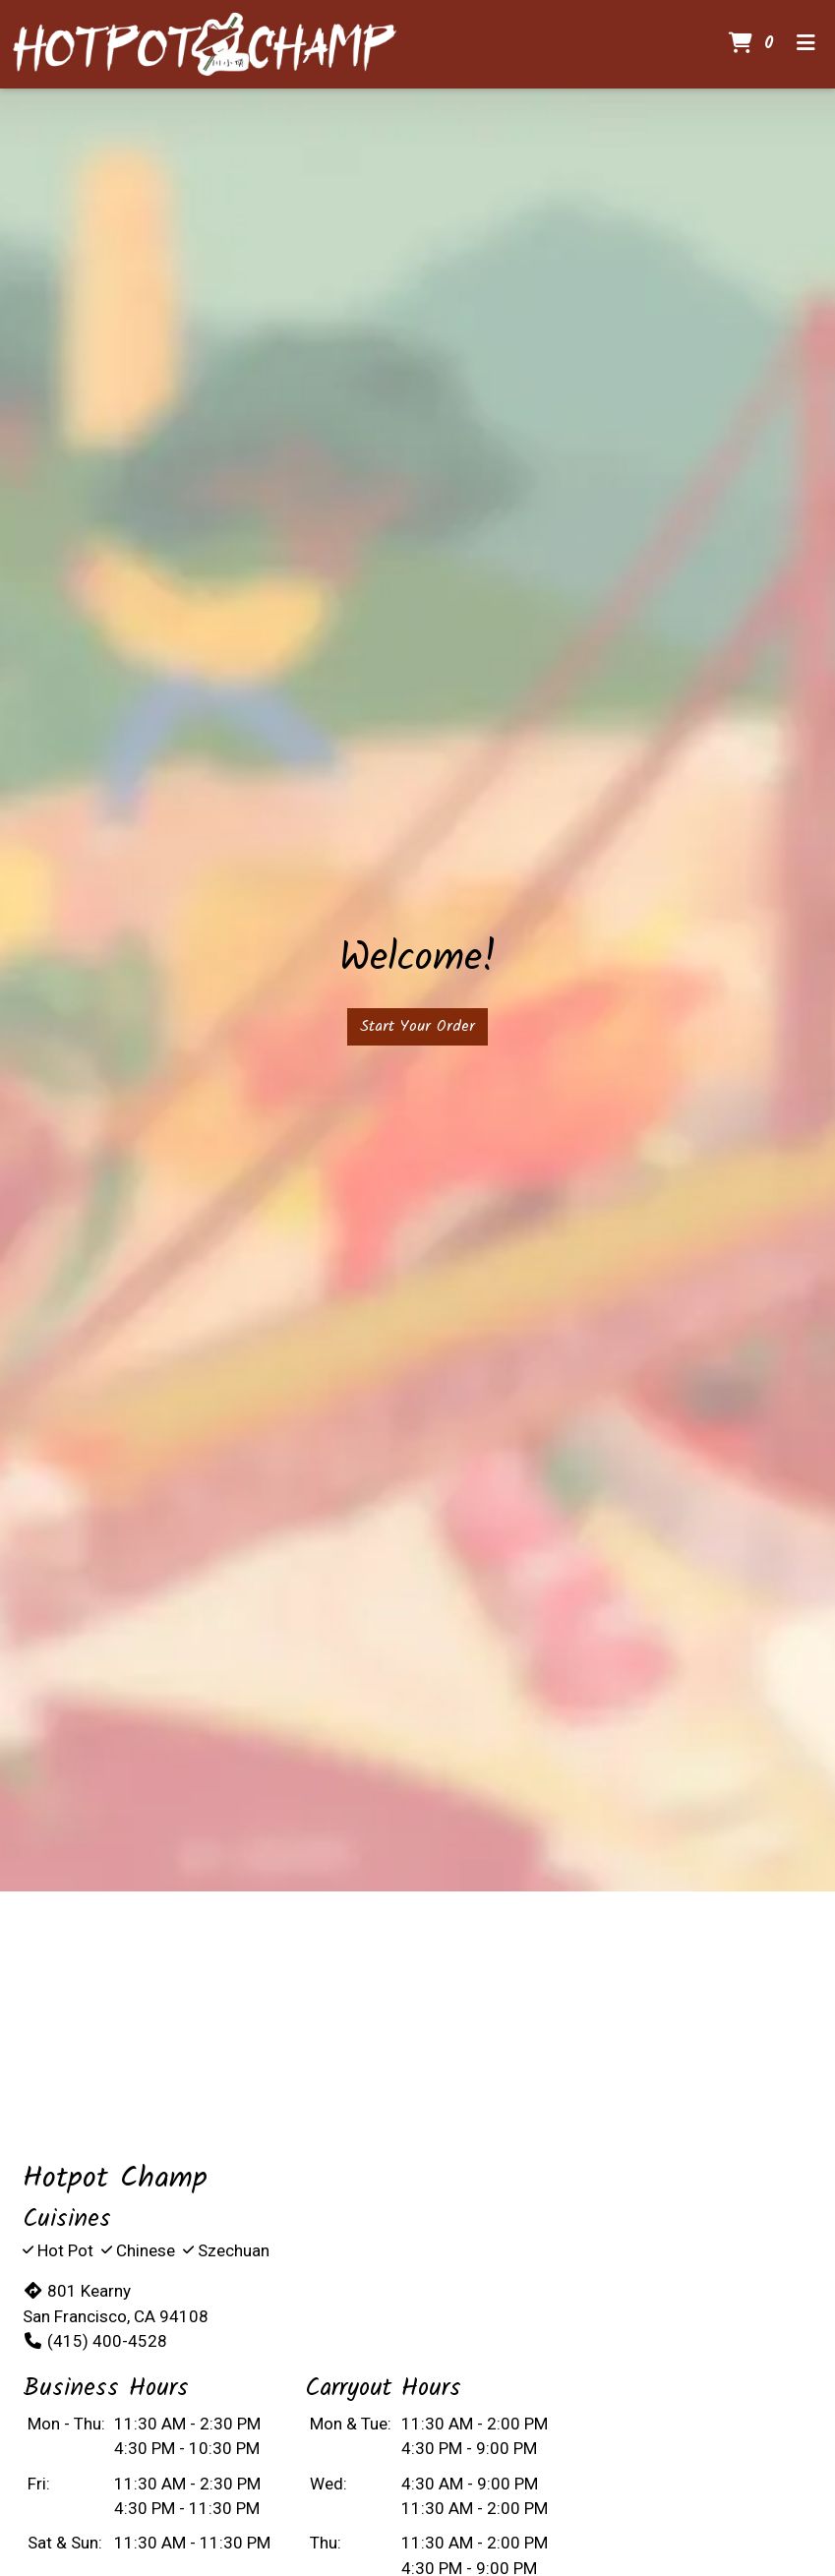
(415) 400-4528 (95, 2341)
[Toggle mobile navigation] (806, 44)
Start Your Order (417, 1026)
